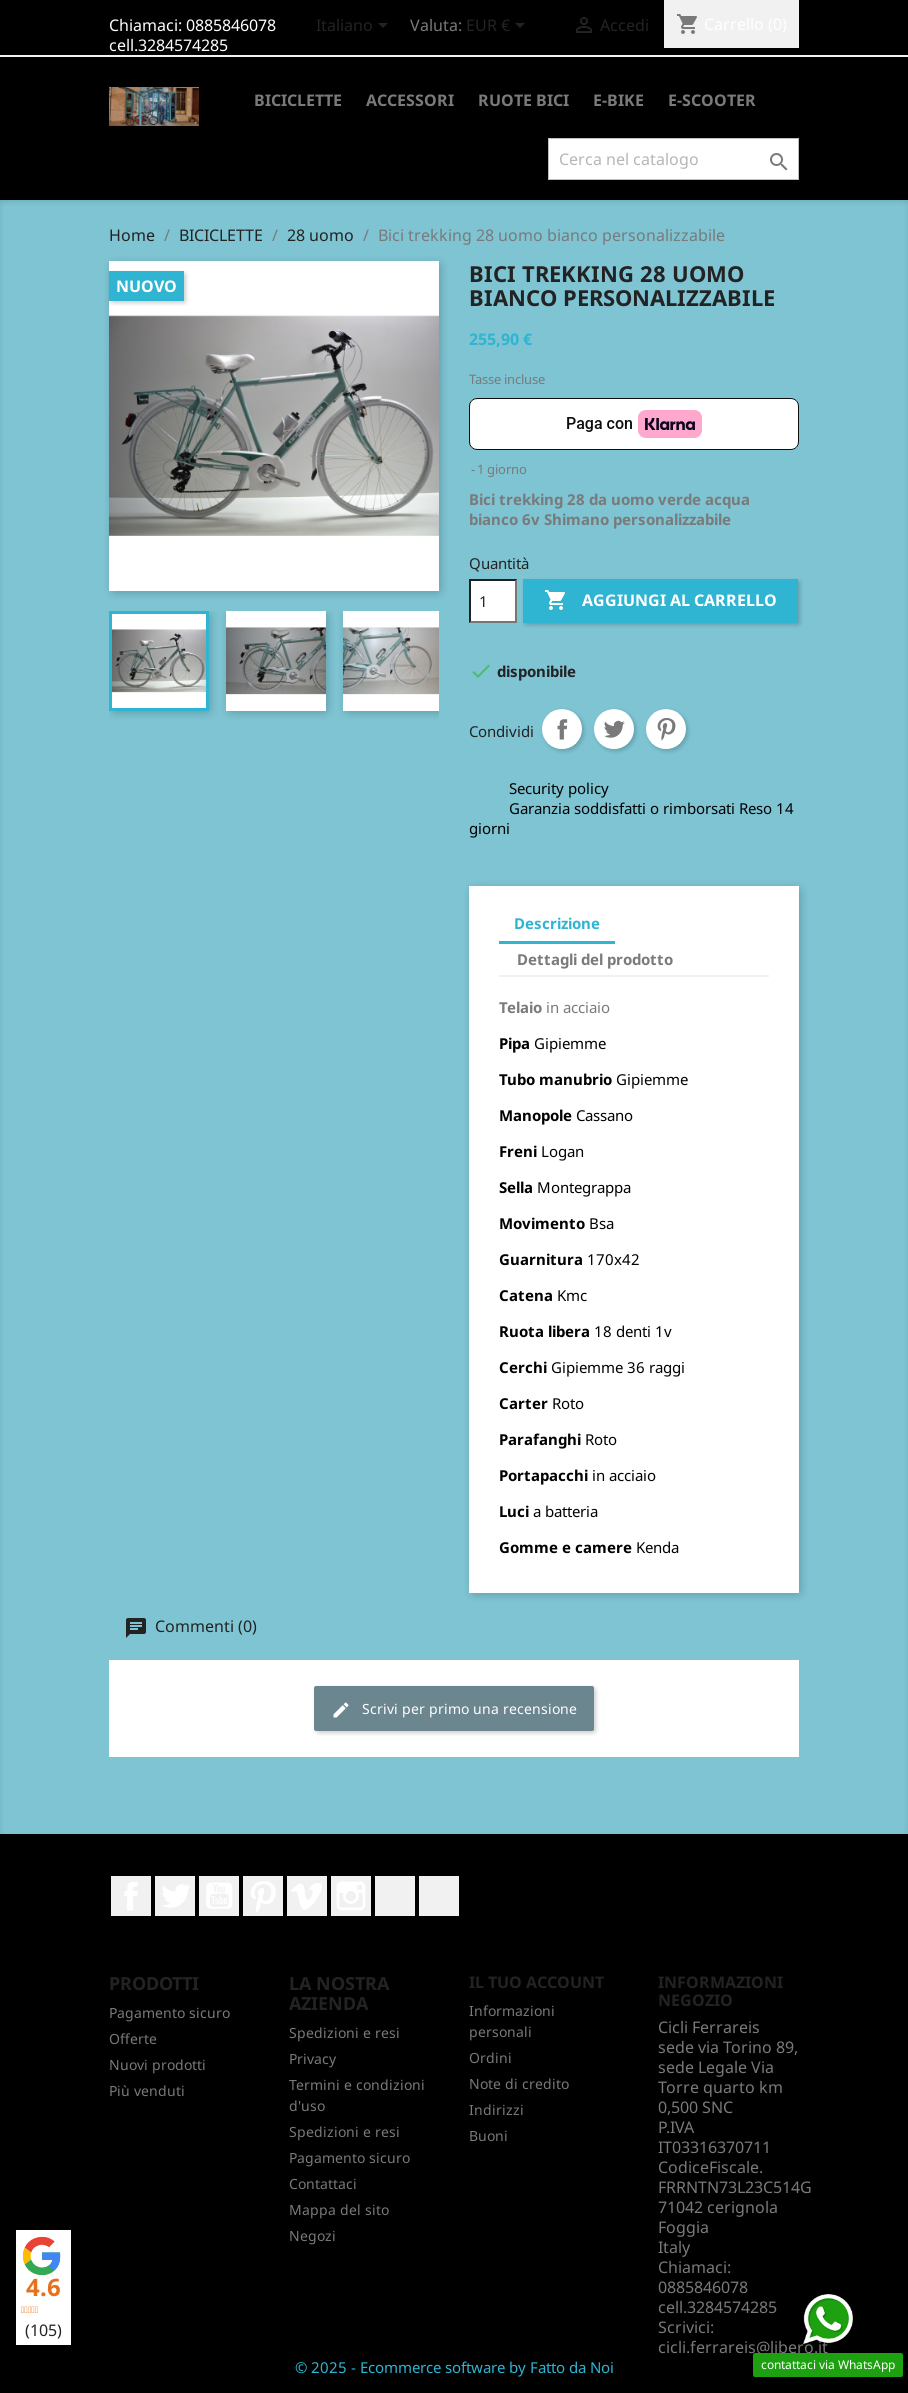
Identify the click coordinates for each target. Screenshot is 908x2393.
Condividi (562, 729)
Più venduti (147, 2090)
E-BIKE (618, 100)
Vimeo (307, 1896)
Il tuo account (536, 1982)
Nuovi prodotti (157, 2064)
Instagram (351, 1896)
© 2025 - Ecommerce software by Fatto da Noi (454, 2367)
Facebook (131, 1896)
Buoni (488, 2135)
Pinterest (666, 729)
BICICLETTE (298, 100)
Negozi (312, 2235)
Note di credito (519, 2083)
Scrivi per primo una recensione (454, 1709)
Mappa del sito (339, 2209)
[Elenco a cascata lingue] (355, 27)
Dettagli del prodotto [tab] (595, 959)
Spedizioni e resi (344, 2032)
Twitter (175, 1896)
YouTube (219, 1896)
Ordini (490, 2057)
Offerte (133, 2038)
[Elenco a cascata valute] (499, 27)
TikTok (439, 1896)
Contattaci (323, 2183)
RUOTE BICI (523, 100)
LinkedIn (395, 1896)
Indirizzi (496, 2109)
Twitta (614, 729)
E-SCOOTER (712, 100)
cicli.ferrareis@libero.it (743, 2347)
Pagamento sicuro (169, 2012)
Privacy (312, 2058)
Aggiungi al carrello (660, 601)
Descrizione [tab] (557, 923)
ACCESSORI (410, 100)
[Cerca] (673, 159)
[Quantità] (493, 601)
